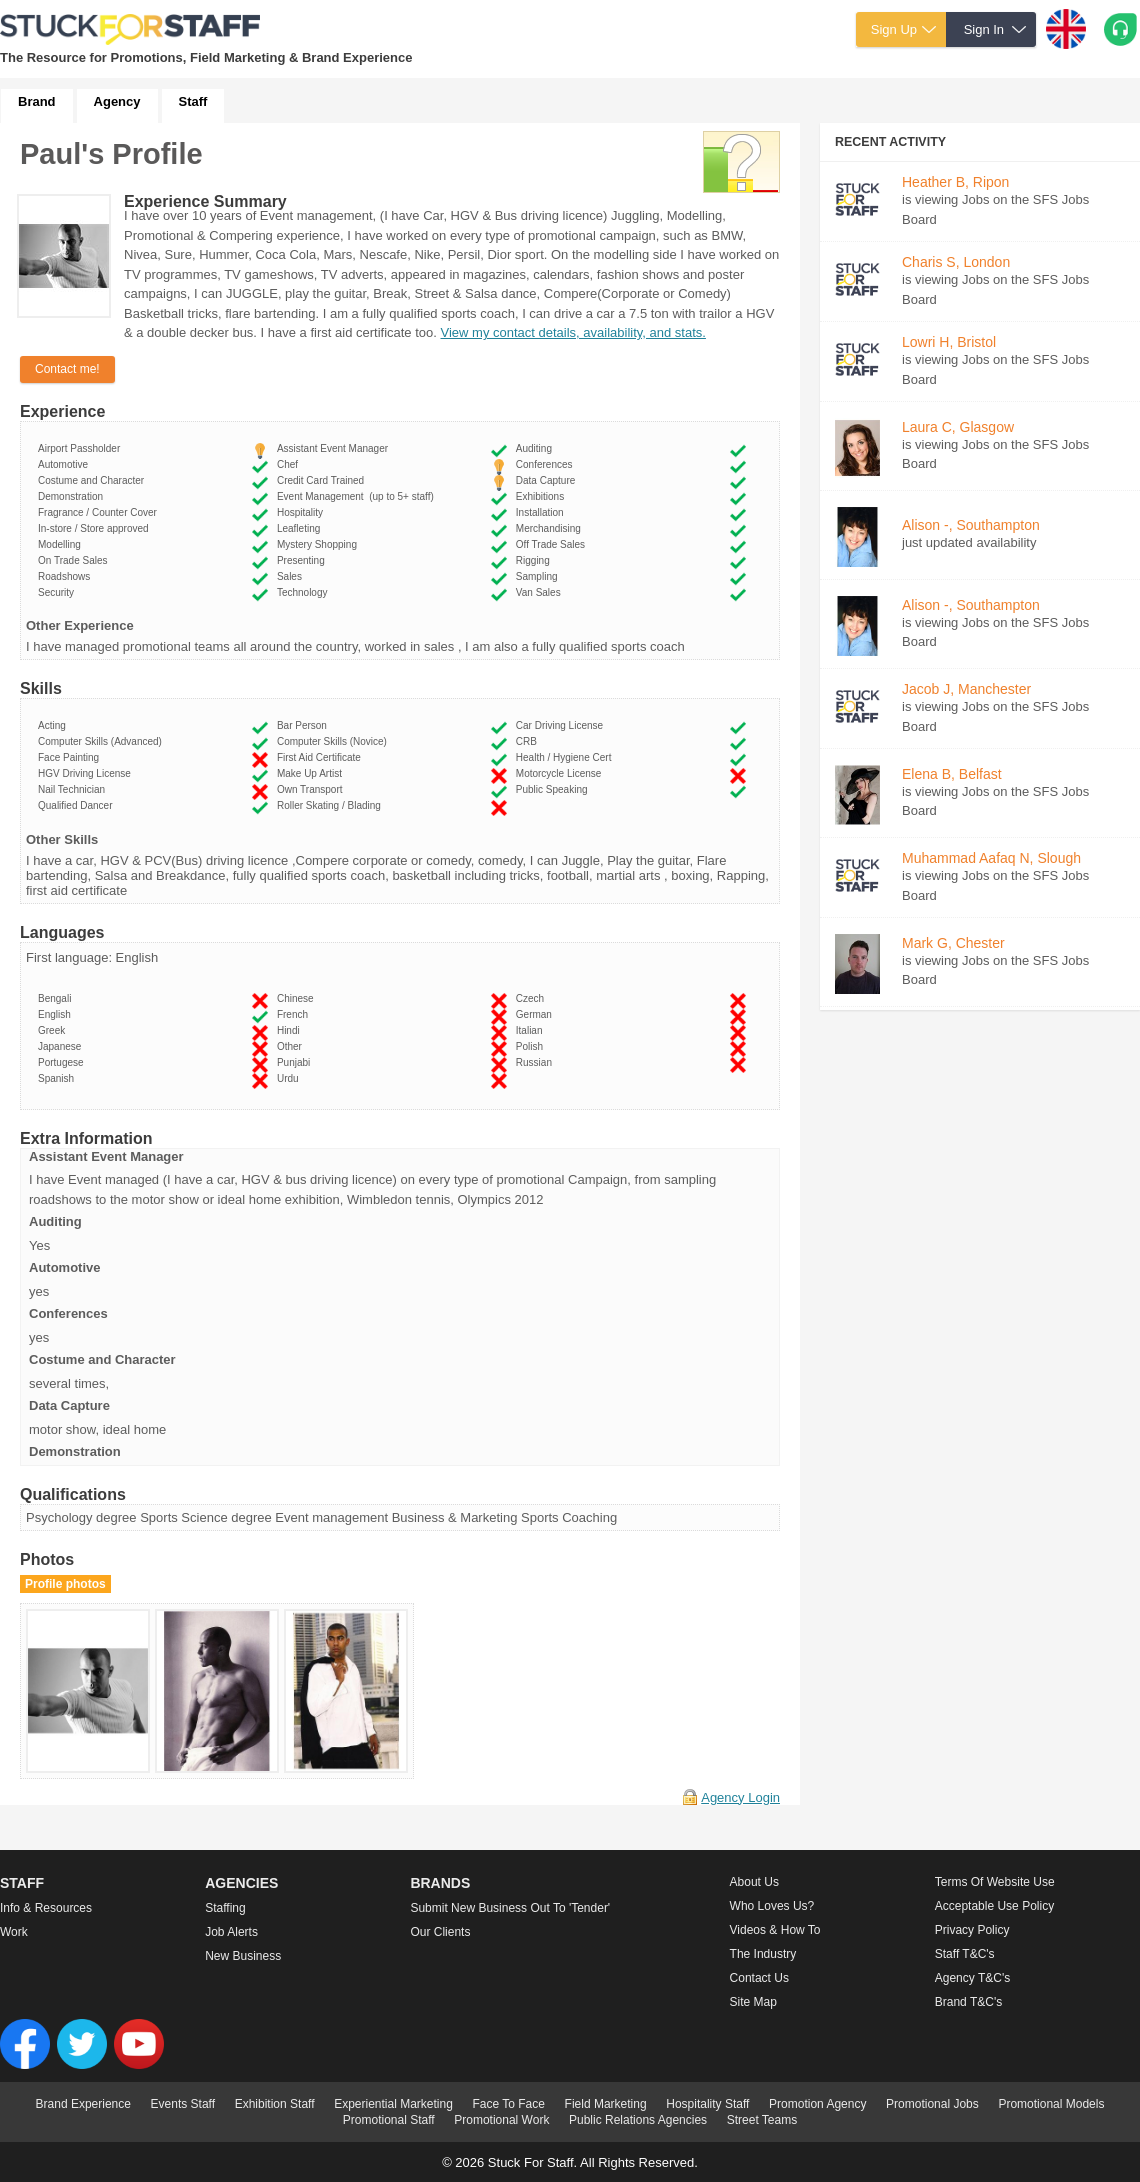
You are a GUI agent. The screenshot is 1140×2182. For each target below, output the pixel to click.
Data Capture (548, 480)
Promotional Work (501, 2120)
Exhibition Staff (275, 2104)
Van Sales (541, 592)
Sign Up (894, 29)
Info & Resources (46, 1908)
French (295, 1014)
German (537, 1014)
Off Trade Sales (553, 544)
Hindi (291, 1030)
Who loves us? (772, 1906)
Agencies (241, 1883)
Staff (193, 101)
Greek (54, 1030)
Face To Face (508, 2104)
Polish (532, 1046)
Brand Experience (83, 2104)
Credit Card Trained (323, 480)
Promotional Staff (389, 2120)
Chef (290, 464)
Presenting (303, 560)
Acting (54, 725)
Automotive (66, 464)
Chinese (298, 998)
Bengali (57, 998)
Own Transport (312, 789)
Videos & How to (775, 1930)
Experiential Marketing (393, 2104)
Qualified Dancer (78, 805)
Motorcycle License (561, 773)
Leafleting (301, 528)
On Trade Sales (75, 560)
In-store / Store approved (96, 528)
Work (14, 1932)
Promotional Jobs (932, 2104)
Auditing (537, 448)
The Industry (763, 1954)
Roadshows (67, 576)
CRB (529, 741)
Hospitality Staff (707, 2104)
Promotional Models (1051, 2104)
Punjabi (296, 1062)
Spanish (59, 1078)
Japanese (62, 1046)
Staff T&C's (965, 1954)
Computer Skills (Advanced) (103, 741)
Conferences (547, 464)
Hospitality (303, 512)
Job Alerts (231, 1932)
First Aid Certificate (321, 757)
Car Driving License (562, 725)
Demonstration (73, 496)
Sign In (984, 29)
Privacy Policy (972, 1930)
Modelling (62, 544)
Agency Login (740, 1797)
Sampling (539, 576)
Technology (305, 592)
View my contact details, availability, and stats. (573, 332)
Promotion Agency (817, 2104)
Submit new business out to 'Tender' (510, 1908)
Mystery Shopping (320, 544)
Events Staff (183, 2104)
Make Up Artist (312, 773)
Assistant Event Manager (335, 448)
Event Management (355, 496)
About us (754, 1882)
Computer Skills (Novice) (335, 741)
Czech (533, 998)
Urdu (290, 1078)
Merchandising (551, 528)
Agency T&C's (972, 1978)
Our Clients (440, 1932)
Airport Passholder (82, 448)
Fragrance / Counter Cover (100, 512)
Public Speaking (554, 789)
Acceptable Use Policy (994, 1906)
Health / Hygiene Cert (566, 757)
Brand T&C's (968, 2002)
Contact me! (67, 369)
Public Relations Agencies (638, 2120)
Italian (532, 1030)
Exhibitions (543, 496)
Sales (292, 576)
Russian (537, 1062)
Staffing (225, 1908)
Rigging (535, 560)
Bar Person (305, 725)
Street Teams (762, 2120)
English (57, 1014)
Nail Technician (74, 789)
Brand (37, 101)
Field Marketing (606, 2104)
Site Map (753, 2002)
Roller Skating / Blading (332, 805)
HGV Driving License (87, 773)
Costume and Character (94, 480)
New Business (243, 1956)
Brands (440, 1883)
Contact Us (759, 1978)
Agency (117, 101)
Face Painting (71, 757)
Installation (542, 512)
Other (292, 1046)
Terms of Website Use (995, 1882)
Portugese (63, 1062)
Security (59, 592)
